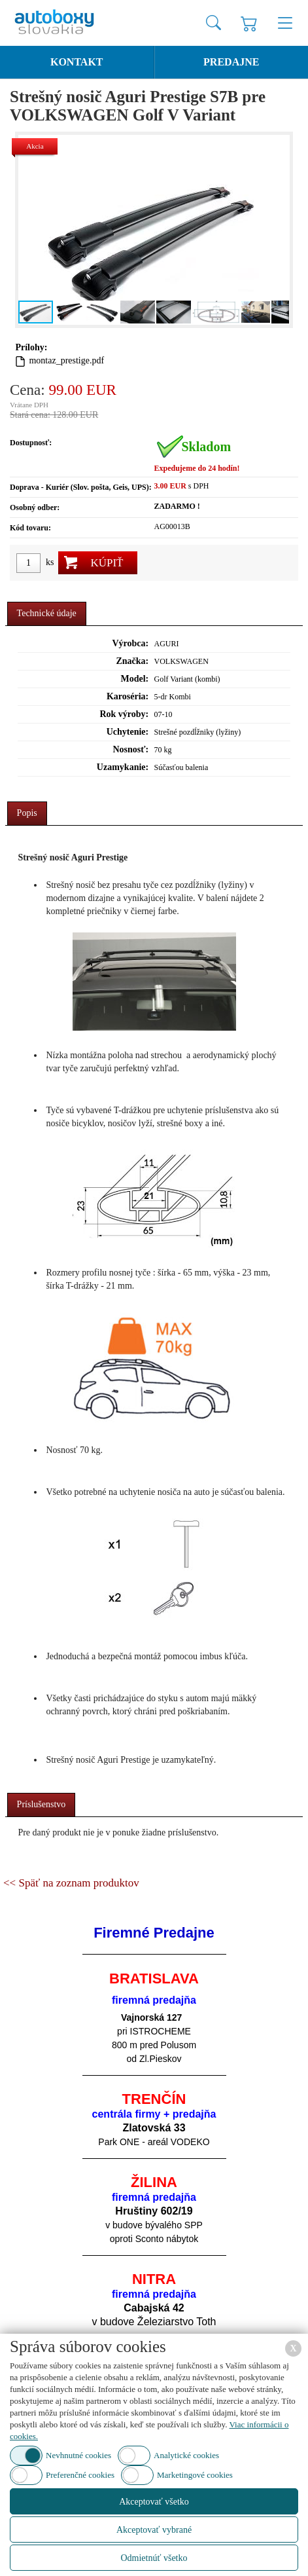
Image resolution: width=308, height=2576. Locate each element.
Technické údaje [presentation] (47, 613)
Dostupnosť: (31, 442)
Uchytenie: (128, 732)
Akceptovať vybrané (154, 2530)
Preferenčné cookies (80, 2475)
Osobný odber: (35, 507)
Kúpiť (106, 563)
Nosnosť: (130, 749)
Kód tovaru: (30, 527)
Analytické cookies (186, 2455)
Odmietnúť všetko (153, 2558)
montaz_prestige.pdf (66, 360)
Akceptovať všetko (154, 2502)
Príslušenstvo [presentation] (41, 1804)
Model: (134, 679)
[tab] (46, 614)
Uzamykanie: (122, 767)
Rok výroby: (123, 714)
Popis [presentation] (27, 813)
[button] (277, 229)
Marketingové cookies (195, 2475)
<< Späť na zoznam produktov (71, 1883)
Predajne (231, 61)
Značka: (132, 661)
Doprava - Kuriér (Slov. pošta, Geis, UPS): (81, 487)
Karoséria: (127, 696)
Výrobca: (130, 643)
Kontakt (76, 61)
